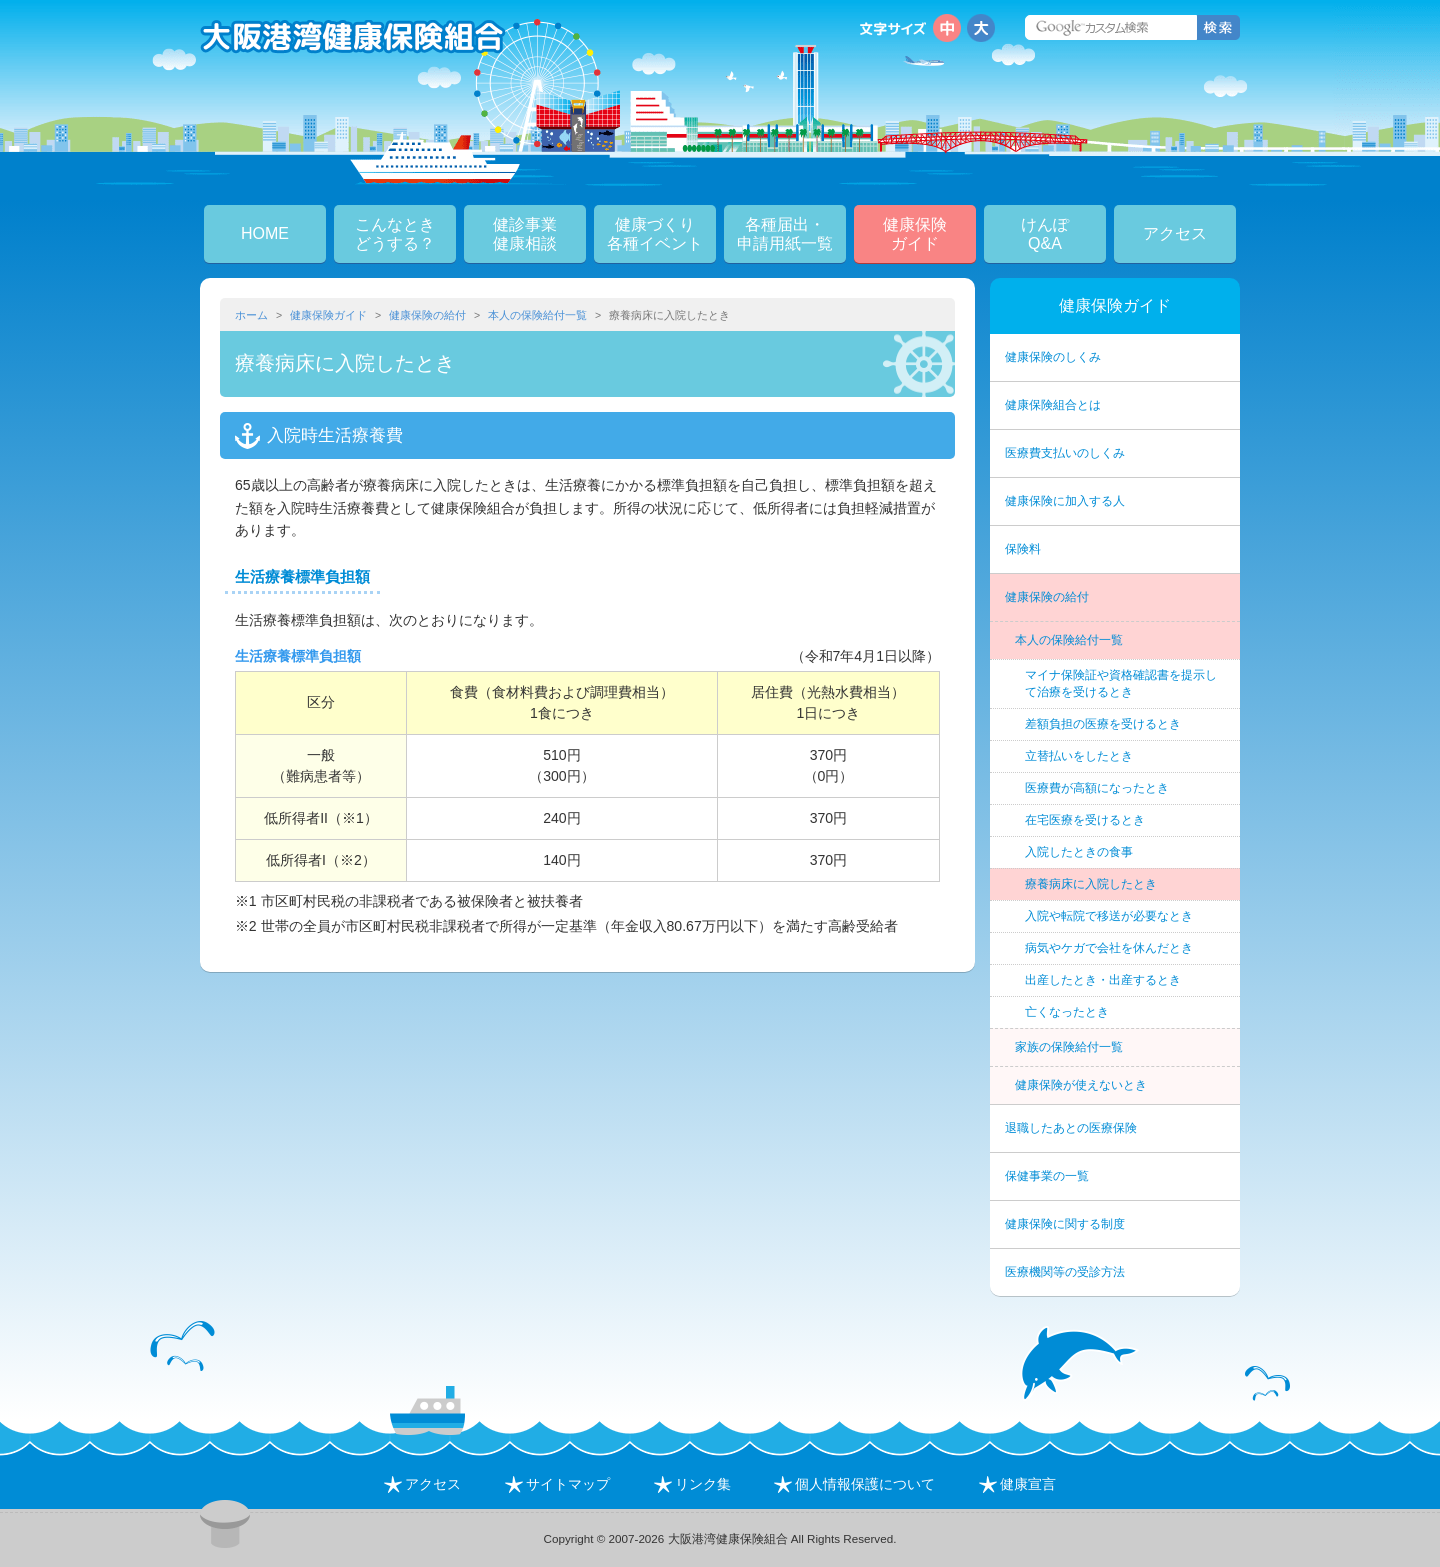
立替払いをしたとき (1079, 756)
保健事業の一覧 (1047, 1176)
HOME (265, 233)
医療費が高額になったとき (1097, 788)
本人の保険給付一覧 (537, 315)
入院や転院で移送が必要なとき (1109, 916)
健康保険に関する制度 (1065, 1224)
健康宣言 (1017, 1484)
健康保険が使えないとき (1081, 1085)
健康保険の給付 (427, 315)
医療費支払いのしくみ (1065, 453)
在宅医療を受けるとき (1085, 820)
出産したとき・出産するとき (1103, 980)
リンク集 (692, 1484)
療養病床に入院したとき (1091, 884)
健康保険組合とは (1053, 405)
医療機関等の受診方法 (1065, 1272)
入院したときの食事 (1079, 852)
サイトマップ (557, 1484)
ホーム (251, 315)
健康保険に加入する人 (1065, 501)
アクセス (1175, 233)
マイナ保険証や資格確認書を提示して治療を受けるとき (1121, 683)
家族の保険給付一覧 (1069, 1047)
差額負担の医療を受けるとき (1103, 724)
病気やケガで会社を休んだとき (1109, 948)
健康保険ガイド (328, 315)
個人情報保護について (854, 1484)
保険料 (1023, 549)
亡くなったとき (1067, 1012)
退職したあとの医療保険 (1071, 1128)
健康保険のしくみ (1053, 357)
